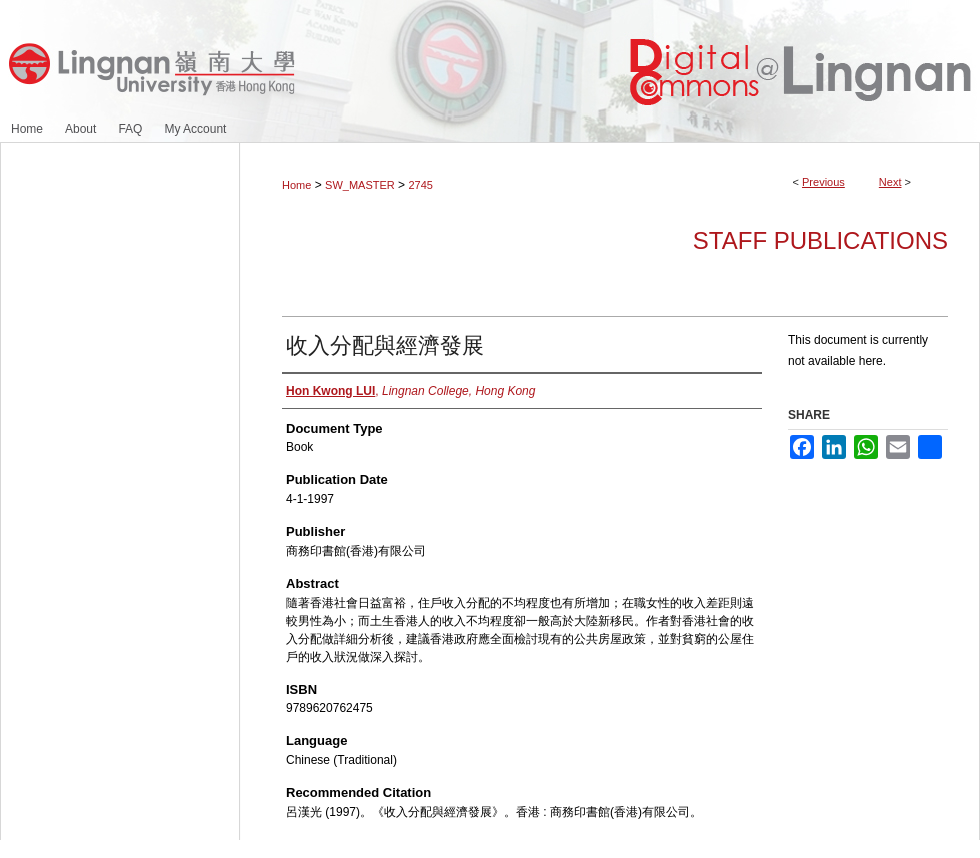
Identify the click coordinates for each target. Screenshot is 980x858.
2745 (420, 185)
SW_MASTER (360, 185)
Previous (823, 182)
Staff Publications (820, 240)
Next (890, 182)
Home (296, 185)
